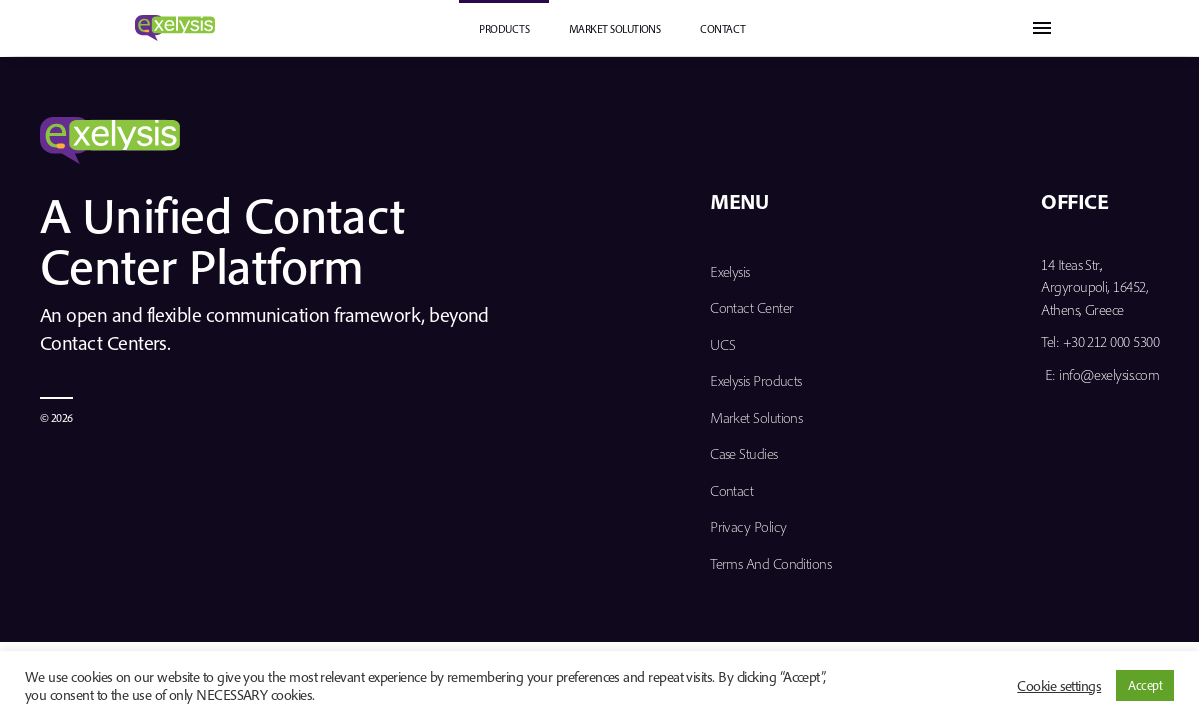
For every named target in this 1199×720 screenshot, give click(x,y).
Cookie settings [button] (1059, 686)
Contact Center (751, 307)
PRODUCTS (504, 29)
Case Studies (744, 453)
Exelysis (730, 271)
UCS (722, 344)
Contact (722, 29)
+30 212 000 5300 (1111, 341)
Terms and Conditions (770, 563)
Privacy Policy (748, 526)
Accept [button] (1145, 685)
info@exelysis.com (1109, 374)
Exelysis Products (756, 380)
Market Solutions (614, 29)
